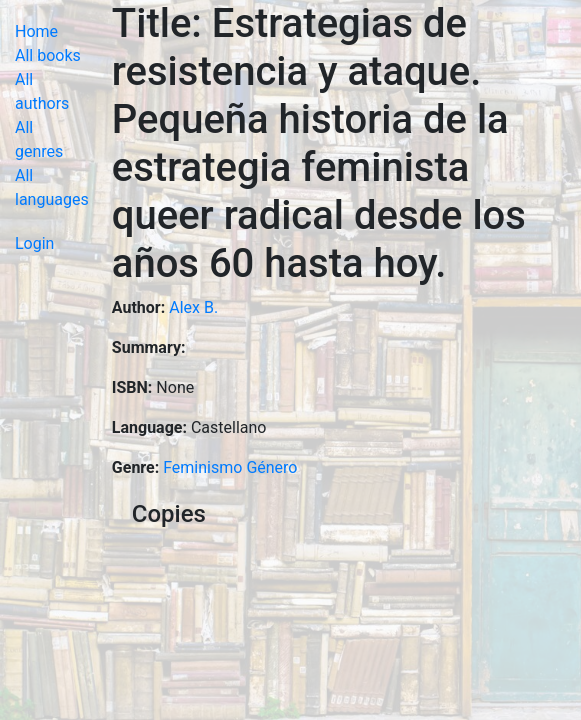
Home (36, 31)
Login (34, 243)
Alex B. (193, 307)
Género (271, 467)
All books (48, 55)
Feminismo (202, 467)
